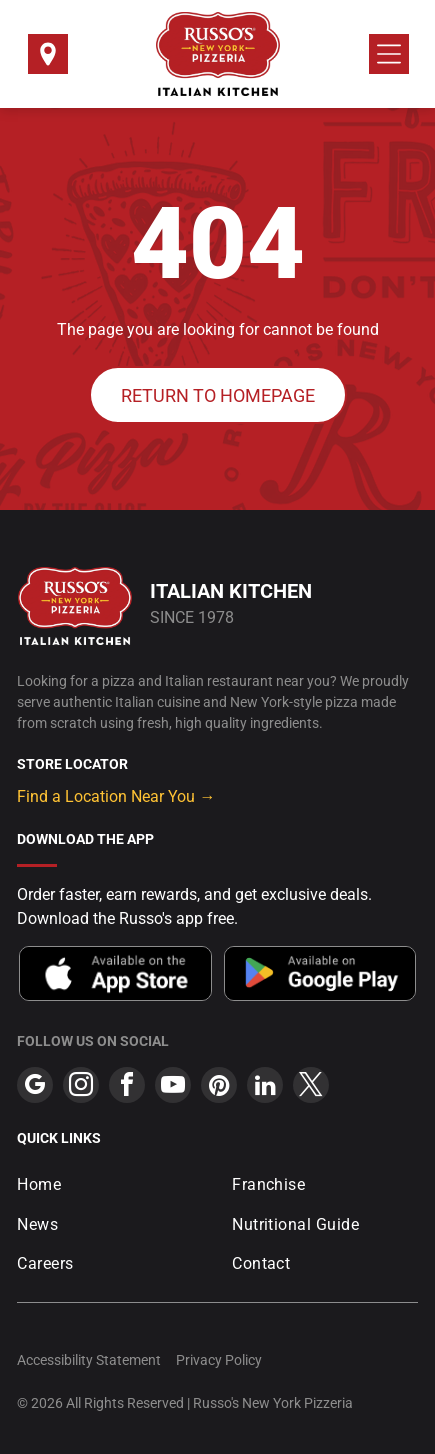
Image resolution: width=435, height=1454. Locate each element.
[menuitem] (110, 1184)
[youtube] (173, 1087)
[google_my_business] (35, 1087)
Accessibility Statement (89, 1360)
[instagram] (81, 1087)
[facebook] (127, 1087)
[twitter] (311, 1087)
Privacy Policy (219, 1360)
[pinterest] (219, 1087)
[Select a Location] (48, 60)
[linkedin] (265, 1087)
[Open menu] (389, 54)
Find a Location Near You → (116, 796)
